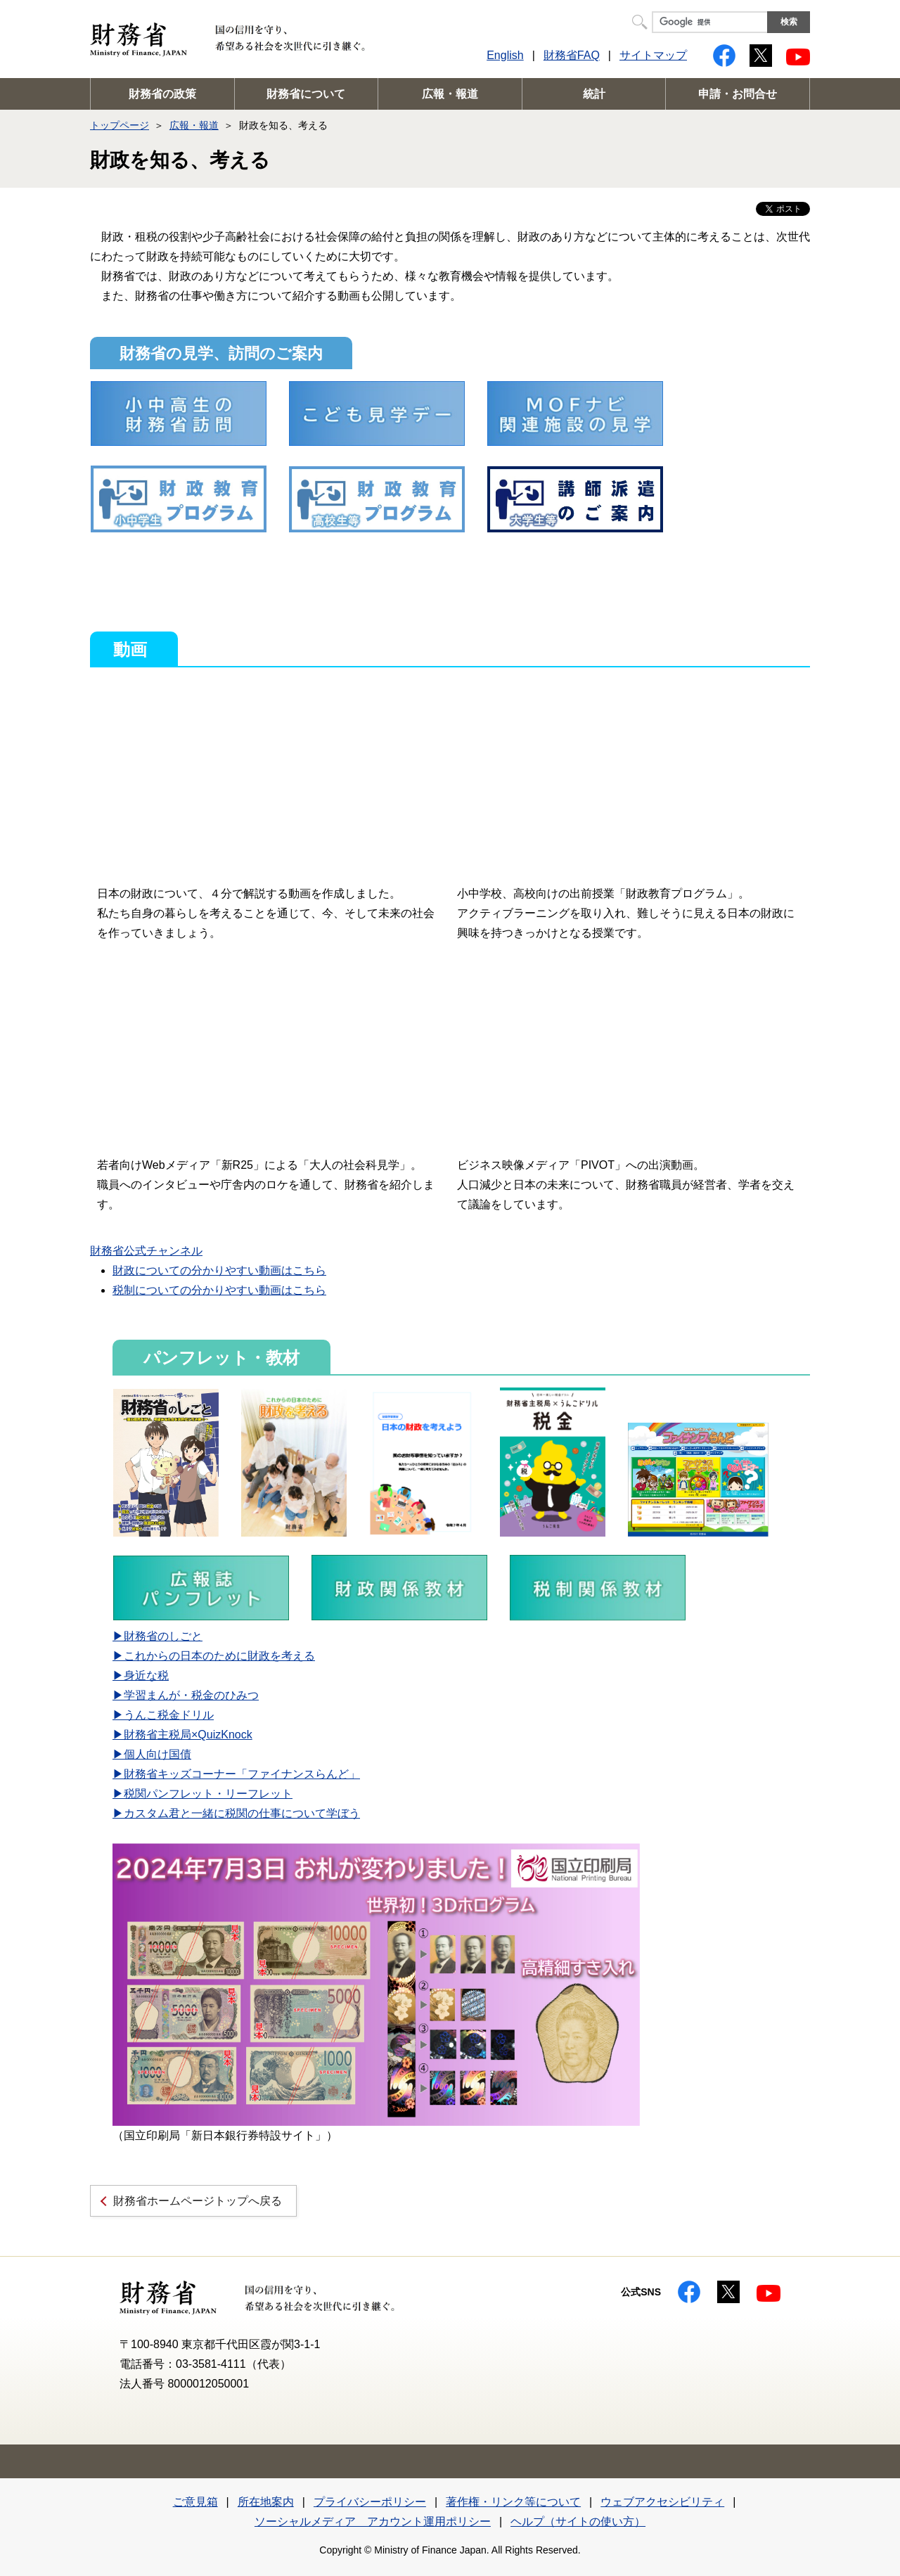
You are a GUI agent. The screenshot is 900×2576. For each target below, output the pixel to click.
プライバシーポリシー (370, 2502)
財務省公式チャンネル (146, 1251)
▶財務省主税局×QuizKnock (182, 1735)
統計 (594, 94)
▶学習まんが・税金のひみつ (185, 1695)
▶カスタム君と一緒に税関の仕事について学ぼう (236, 1813)
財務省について (305, 94)
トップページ (119, 125)
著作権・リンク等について (513, 2502)
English (505, 55)
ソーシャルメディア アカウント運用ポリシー (373, 2521)
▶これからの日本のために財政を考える (213, 1656)
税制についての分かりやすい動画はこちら (219, 1290)
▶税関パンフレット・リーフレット (202, 1794)
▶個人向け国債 (151, 1754)
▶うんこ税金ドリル (163, 1715)
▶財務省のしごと (157, 1636)
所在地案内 (266, 2502)
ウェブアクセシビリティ (662, 2502)
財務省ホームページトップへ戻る (197, 2201)
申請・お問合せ (737, 94)
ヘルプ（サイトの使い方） (577, 2521)
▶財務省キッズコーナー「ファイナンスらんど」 (236, 1774)
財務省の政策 (162, 94)
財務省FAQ (572, 55)
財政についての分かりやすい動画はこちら (219, 1270)
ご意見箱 (195, 2502)
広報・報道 (450, 94)
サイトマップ (653, 55)
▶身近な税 (140, 1675)
